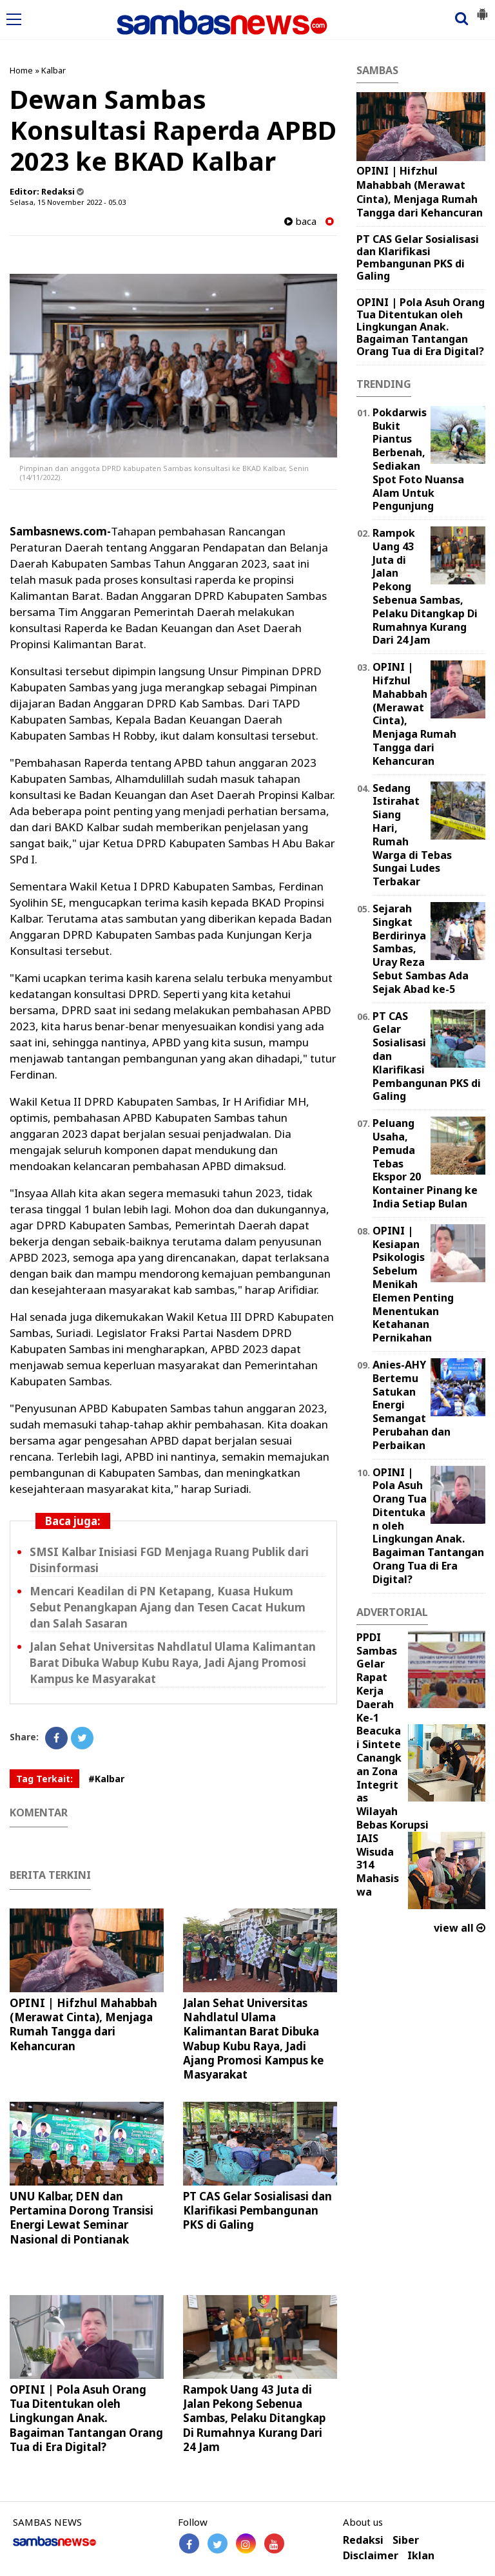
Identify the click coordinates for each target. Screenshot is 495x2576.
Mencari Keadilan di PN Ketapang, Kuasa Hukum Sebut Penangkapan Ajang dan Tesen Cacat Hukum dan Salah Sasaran (168, 1607)
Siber (406, 2540)
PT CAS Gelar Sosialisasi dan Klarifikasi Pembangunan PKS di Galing (257, 2210)
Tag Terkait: (44, 1779)
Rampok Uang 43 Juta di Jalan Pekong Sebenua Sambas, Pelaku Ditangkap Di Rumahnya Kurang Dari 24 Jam (254, 2418)
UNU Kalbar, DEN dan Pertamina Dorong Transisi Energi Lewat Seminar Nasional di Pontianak (81, 2217)
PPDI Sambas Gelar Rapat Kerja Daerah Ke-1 (376, 1677)
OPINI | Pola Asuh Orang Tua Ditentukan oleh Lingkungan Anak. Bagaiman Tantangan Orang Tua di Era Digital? (86, 2418)
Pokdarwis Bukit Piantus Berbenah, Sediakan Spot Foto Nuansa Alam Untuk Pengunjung (418, 459)
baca (300, 221)
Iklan (420, 2555)
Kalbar (53, 70)
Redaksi (363, 2540)
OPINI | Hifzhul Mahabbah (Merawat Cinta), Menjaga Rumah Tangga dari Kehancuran (83, 2024)
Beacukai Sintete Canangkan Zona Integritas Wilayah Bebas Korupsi (392, 1778)
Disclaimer (370, 2555)
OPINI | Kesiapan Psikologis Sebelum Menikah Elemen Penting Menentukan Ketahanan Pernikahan (413, 1284)
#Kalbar (106, 1779)
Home (21, 70)
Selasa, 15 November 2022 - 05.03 (68, 202)
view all (459, 1928)
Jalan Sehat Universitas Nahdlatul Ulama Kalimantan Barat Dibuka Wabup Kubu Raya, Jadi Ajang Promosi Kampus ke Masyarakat (173, 1662)
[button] (482, 9)
